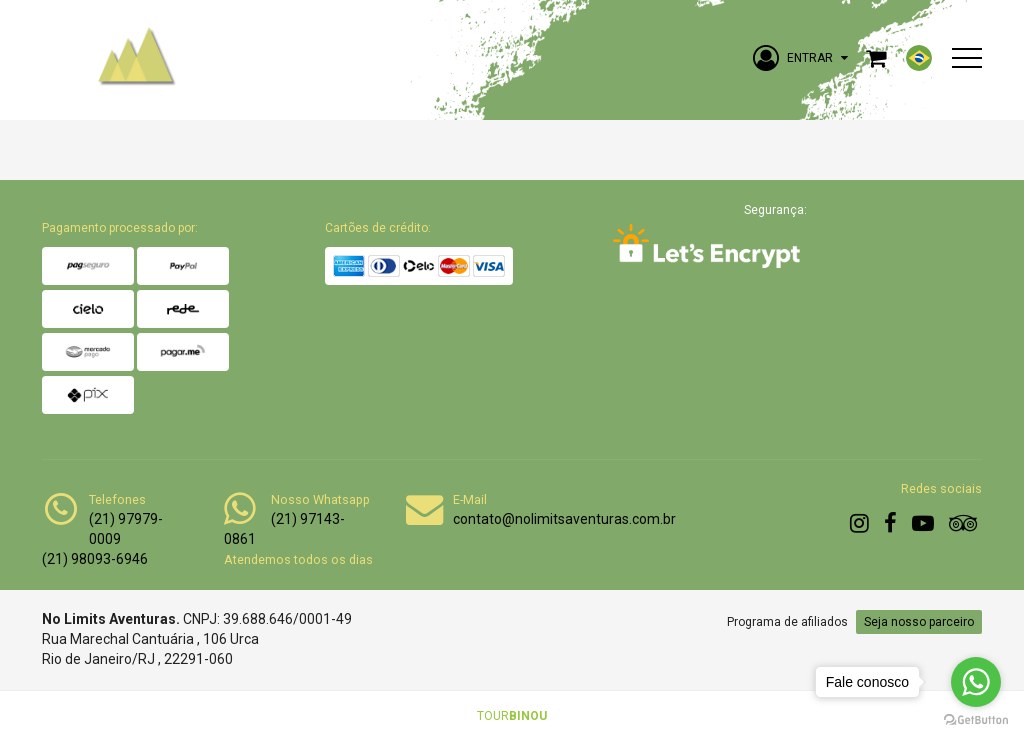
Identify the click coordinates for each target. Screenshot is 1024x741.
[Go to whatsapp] (976, 682)
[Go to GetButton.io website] (976, 720)
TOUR (512, 716)
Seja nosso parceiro (919, 622)
